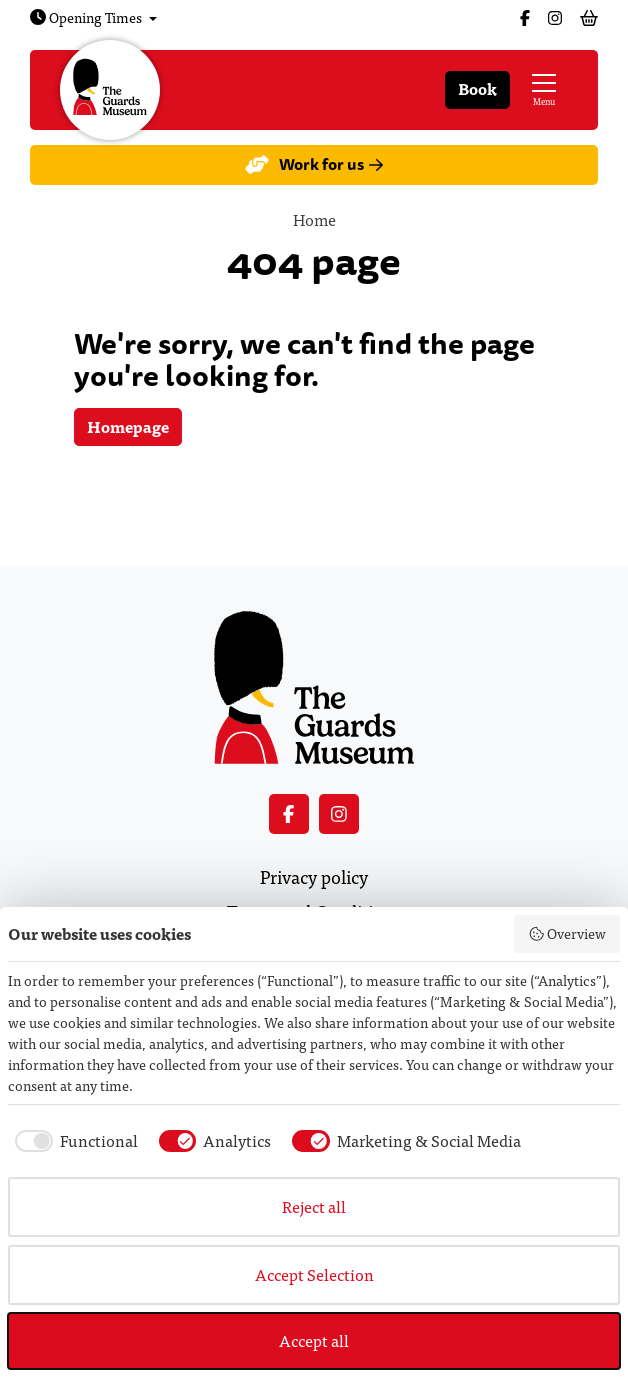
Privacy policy (314, 876)
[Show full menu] (544, 90)
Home (314, 219)
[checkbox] (73, 1141)
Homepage (128, 426)
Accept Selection (314, 1274)
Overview (567, 933)
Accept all (314, 1340)
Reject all (314, 1206)
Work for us (313, 164)
